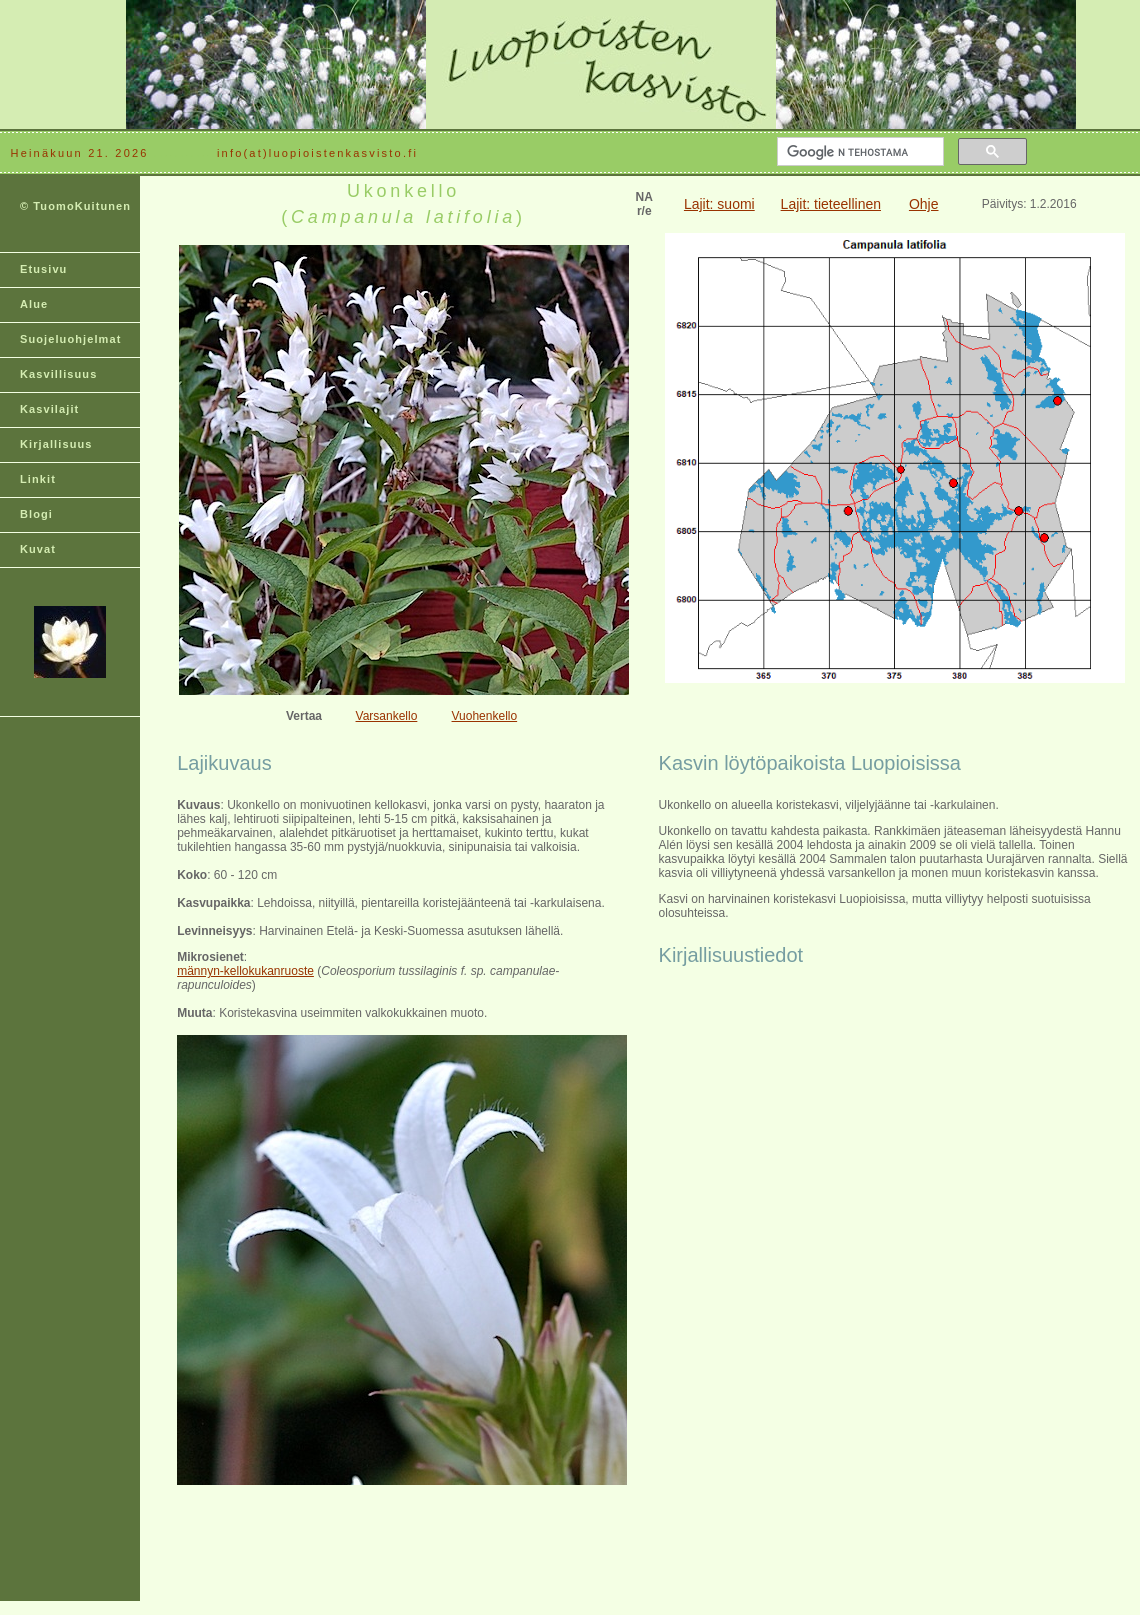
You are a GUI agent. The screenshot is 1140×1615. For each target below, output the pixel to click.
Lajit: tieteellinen (831, 204)
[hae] (858, 152)
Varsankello (387, 716)
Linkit (38, 479)
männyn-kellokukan (228, 971)
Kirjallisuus (56, 444)
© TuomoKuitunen (75, 206)
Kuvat (38, 549)
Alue (34, 304)
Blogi (36, 514)
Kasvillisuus (58, 374)
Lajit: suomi (719, 204)
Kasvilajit (49, 409)
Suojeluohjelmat (70, 339)
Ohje (924, 204)
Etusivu (43, 269)
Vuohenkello (485, 716)
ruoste (297, 971)
